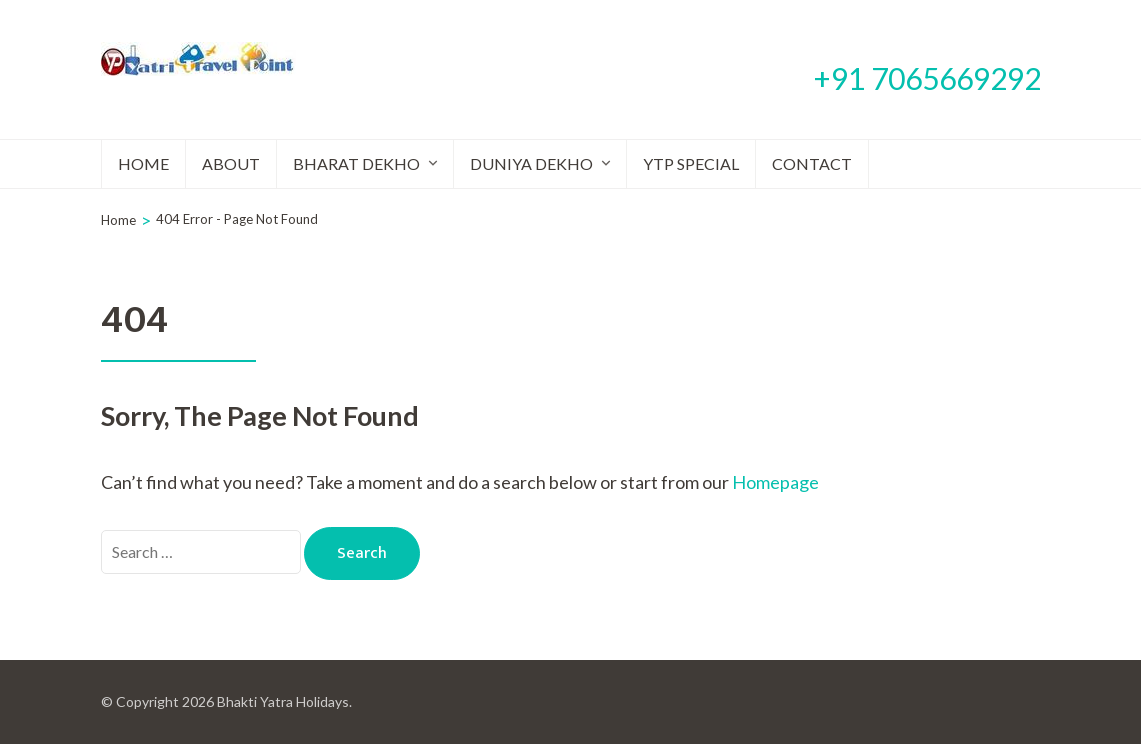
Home (143, 163)
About (231, 163)
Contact (812, 163)
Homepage (775, 482)
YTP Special (691, 163)
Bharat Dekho (356, 163)
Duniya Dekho (531, 163)
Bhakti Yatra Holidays (283, 701)
